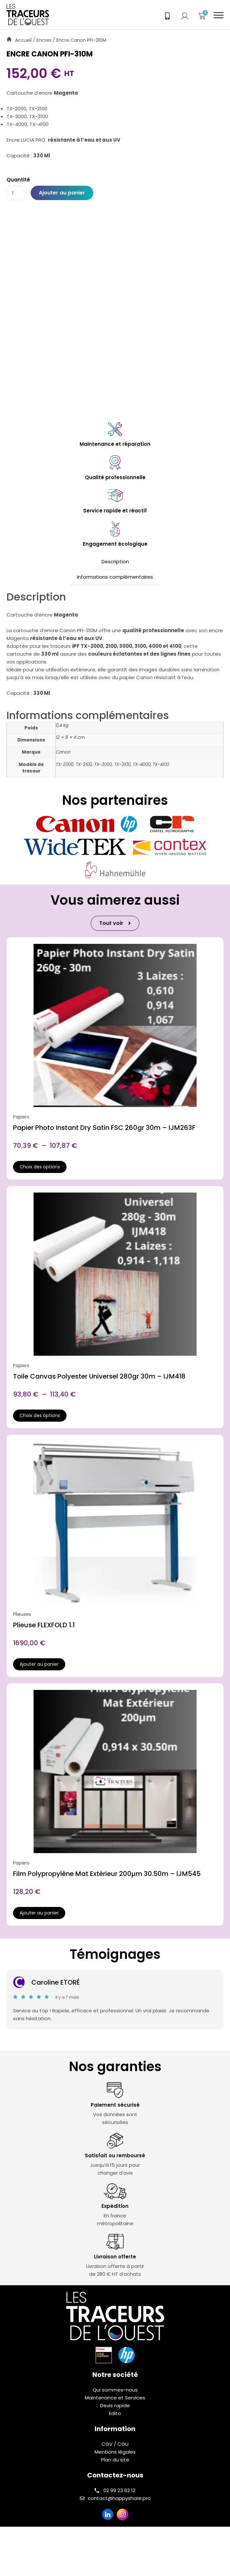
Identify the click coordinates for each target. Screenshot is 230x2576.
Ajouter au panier (62, 192)
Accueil (23, 40)
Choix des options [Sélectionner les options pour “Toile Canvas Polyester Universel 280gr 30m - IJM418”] (40, 1415)
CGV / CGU (115, 2444)
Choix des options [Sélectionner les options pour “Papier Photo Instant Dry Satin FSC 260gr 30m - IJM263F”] (40, 1166)
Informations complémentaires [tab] (115, 576)
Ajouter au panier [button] (39, 1664)
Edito (115, 2413)
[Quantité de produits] (15, 193)
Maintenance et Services (115, 2397)
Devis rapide (115, 2405)
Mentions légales (115, 2451)
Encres (44, 40)
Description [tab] (115, 561)
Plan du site (115, 2459)
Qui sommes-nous (115, 2389)
